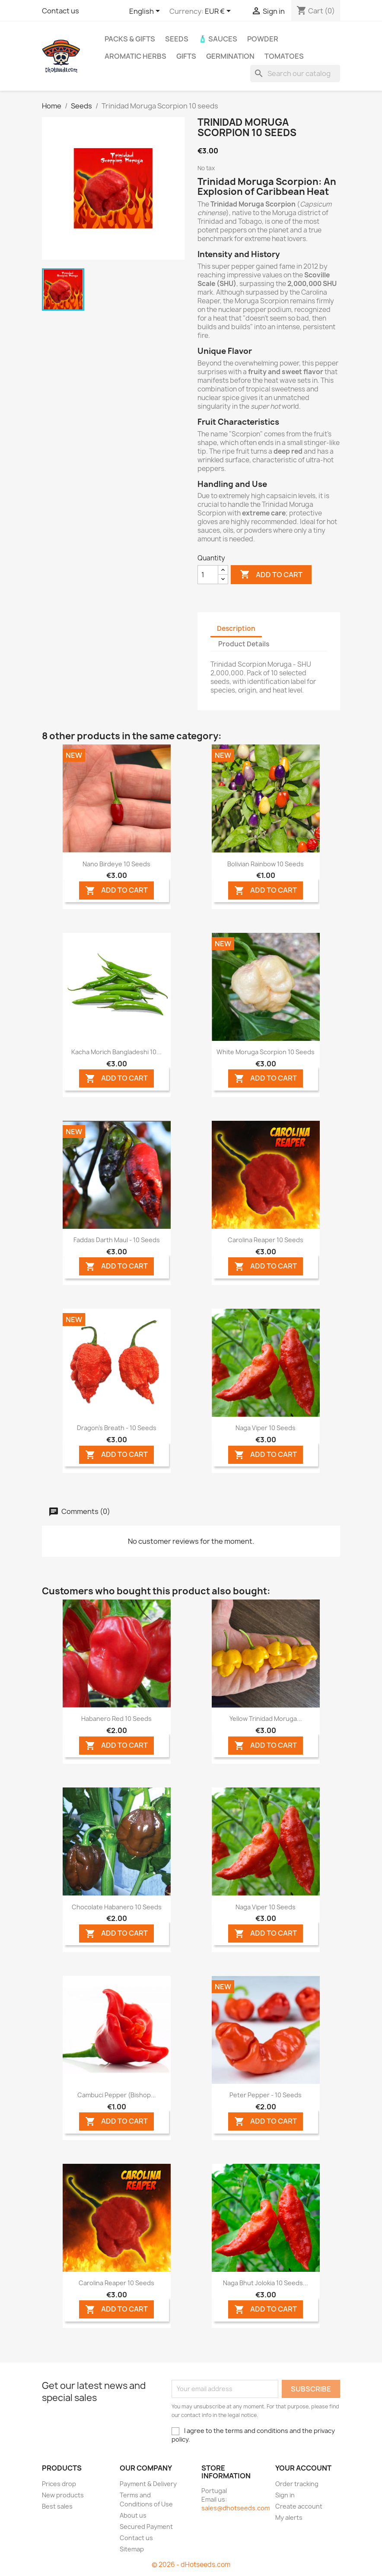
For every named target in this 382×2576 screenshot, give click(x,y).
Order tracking (296, 2484)
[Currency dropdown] (219, 11)
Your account (303, 2468)
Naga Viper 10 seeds (266, 1428)
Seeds (176, 39)
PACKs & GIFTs (130, 39)
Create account (298, 2506)
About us (133, 2515)
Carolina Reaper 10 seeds (265, 1240)
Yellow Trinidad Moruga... (265, 1718)
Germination (230, 56)
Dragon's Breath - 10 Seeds (116, 1428)
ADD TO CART (116, 890)
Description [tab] (236, 628)
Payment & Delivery (148, 2484)
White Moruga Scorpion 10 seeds (265, 1052)
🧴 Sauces (217, 39)
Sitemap (132, 2549)
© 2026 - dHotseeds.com (191, 2564)
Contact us (60, 11)
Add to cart (271, 574)
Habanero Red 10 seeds (116, 1718)
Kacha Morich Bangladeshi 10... (116, 1052)
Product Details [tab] (243, 644)
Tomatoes (284, 56)
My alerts (288, 2517)
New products (63, 2495)
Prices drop (59, 2484)
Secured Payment (146, 2526)
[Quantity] (207, 574)
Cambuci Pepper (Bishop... (116, 2095)
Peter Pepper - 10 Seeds (265, 2095)
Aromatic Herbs (135, 56)
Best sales (57, 2506)
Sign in (285, 2495)
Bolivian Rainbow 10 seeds (265, 864)
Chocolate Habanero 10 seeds (117, 1907)
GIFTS (186, 56)
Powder (262, 39)
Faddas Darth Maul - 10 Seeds (116, 1240)
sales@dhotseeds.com (235, 2508)
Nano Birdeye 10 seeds (116, 864)
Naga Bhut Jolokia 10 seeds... (265, 2283)
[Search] (295, 73)
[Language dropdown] (146, 11)
